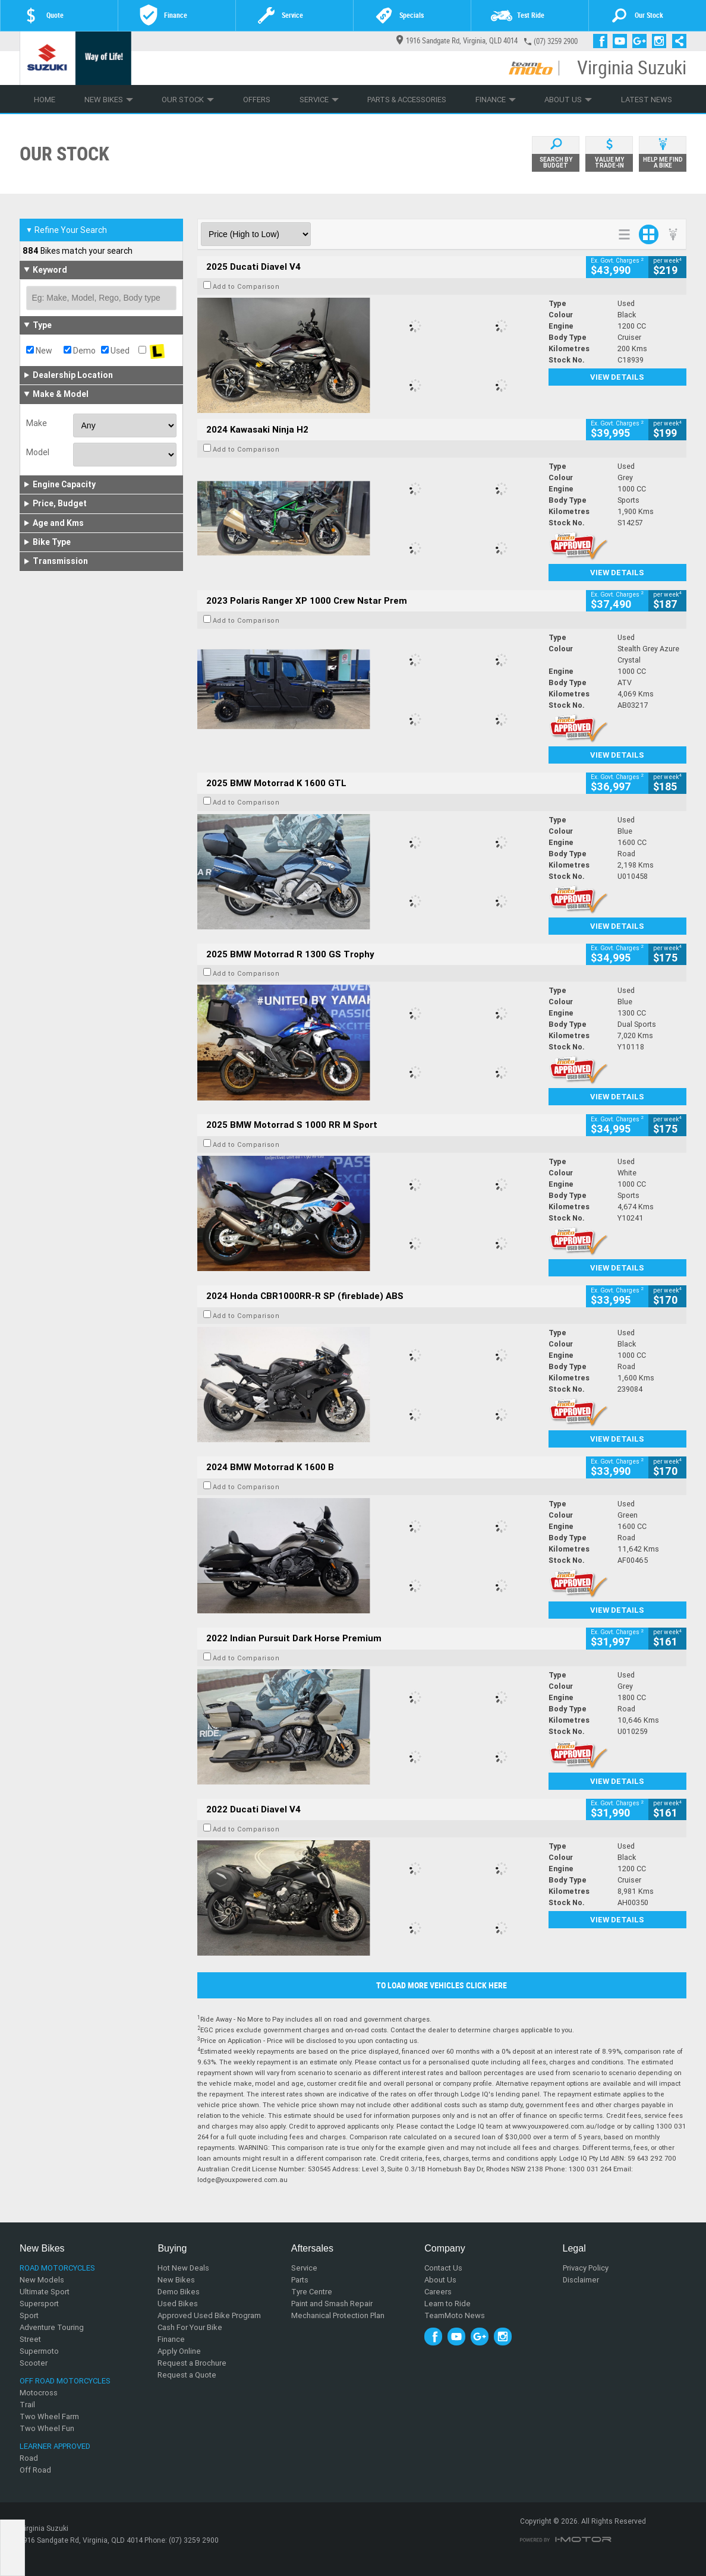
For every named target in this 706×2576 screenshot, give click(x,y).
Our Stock (188, 99)
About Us (568, 99)
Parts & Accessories (406, 99)
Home (44, 99)
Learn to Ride (447, 2303)
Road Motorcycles (57, 2268)
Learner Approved (55, 2446)
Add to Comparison (246, 286)
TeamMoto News (454, 2315)
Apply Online (179, 2351)
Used (115, 350)
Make (36, 423)
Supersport (39, 2303)
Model (37, 452)
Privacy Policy (586, 2268)
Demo (80, 350)
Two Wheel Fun (47, 2428)
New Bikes (108, 99)
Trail (27, 2405)
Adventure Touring (52, 2327)
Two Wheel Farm (49, 2416)
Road (29, 2458)
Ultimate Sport (45, 2292)
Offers (256, 99)
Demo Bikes (178, 2292)
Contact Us (443, 2268)
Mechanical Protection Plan (337, 2315)
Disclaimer (581, 2280)
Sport (29, 2315)
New (39, 350)
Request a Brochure (191, 2363)
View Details (617, 377)
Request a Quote (186, 2375)
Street (30, 2339)
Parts (299, 2280)
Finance (495, 99)
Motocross (39, 2393)
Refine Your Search (66, 230)
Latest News (646, 99)
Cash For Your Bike (189, 2327)
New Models (42, 2280)
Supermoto (39, 2351)
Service (319, 99)
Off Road (35, 2470)
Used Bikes (177, 2303)
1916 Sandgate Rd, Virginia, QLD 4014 (457, 40)
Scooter (34, 2363)
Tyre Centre (311, 2292)
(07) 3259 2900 (556, 41)
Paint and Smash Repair (332, 2303)
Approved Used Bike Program (209, 2315)
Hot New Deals (183, 2268)
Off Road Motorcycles (65, 2381)
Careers (438, 2292)
